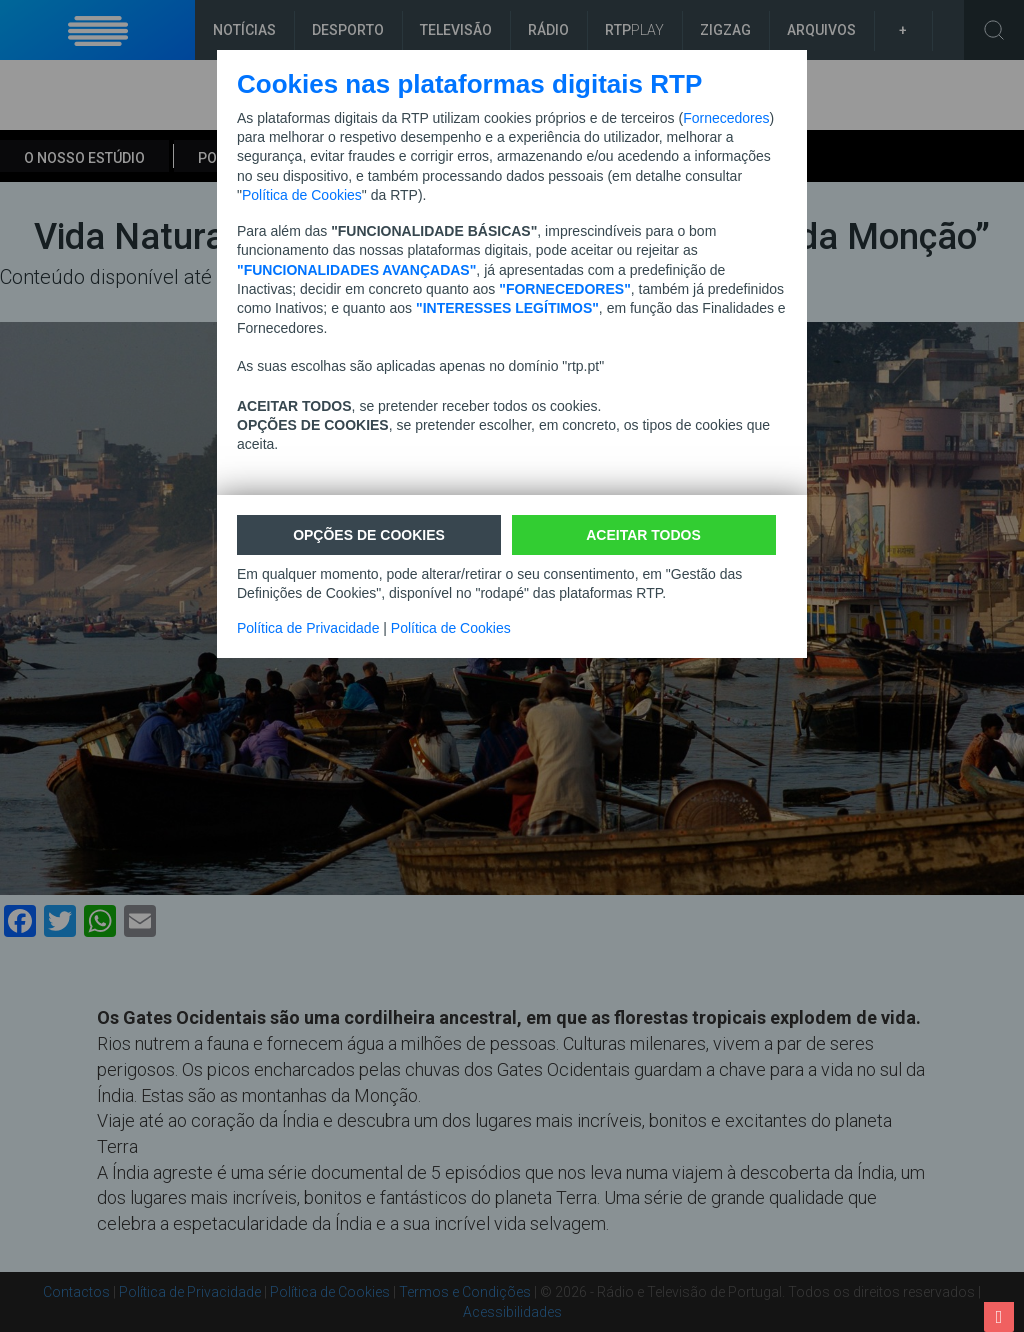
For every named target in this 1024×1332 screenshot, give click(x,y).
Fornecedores (726, 118)
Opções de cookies (369, 535)
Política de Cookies (302, 195)
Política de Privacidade (308, 628)
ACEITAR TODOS (643, 535)
